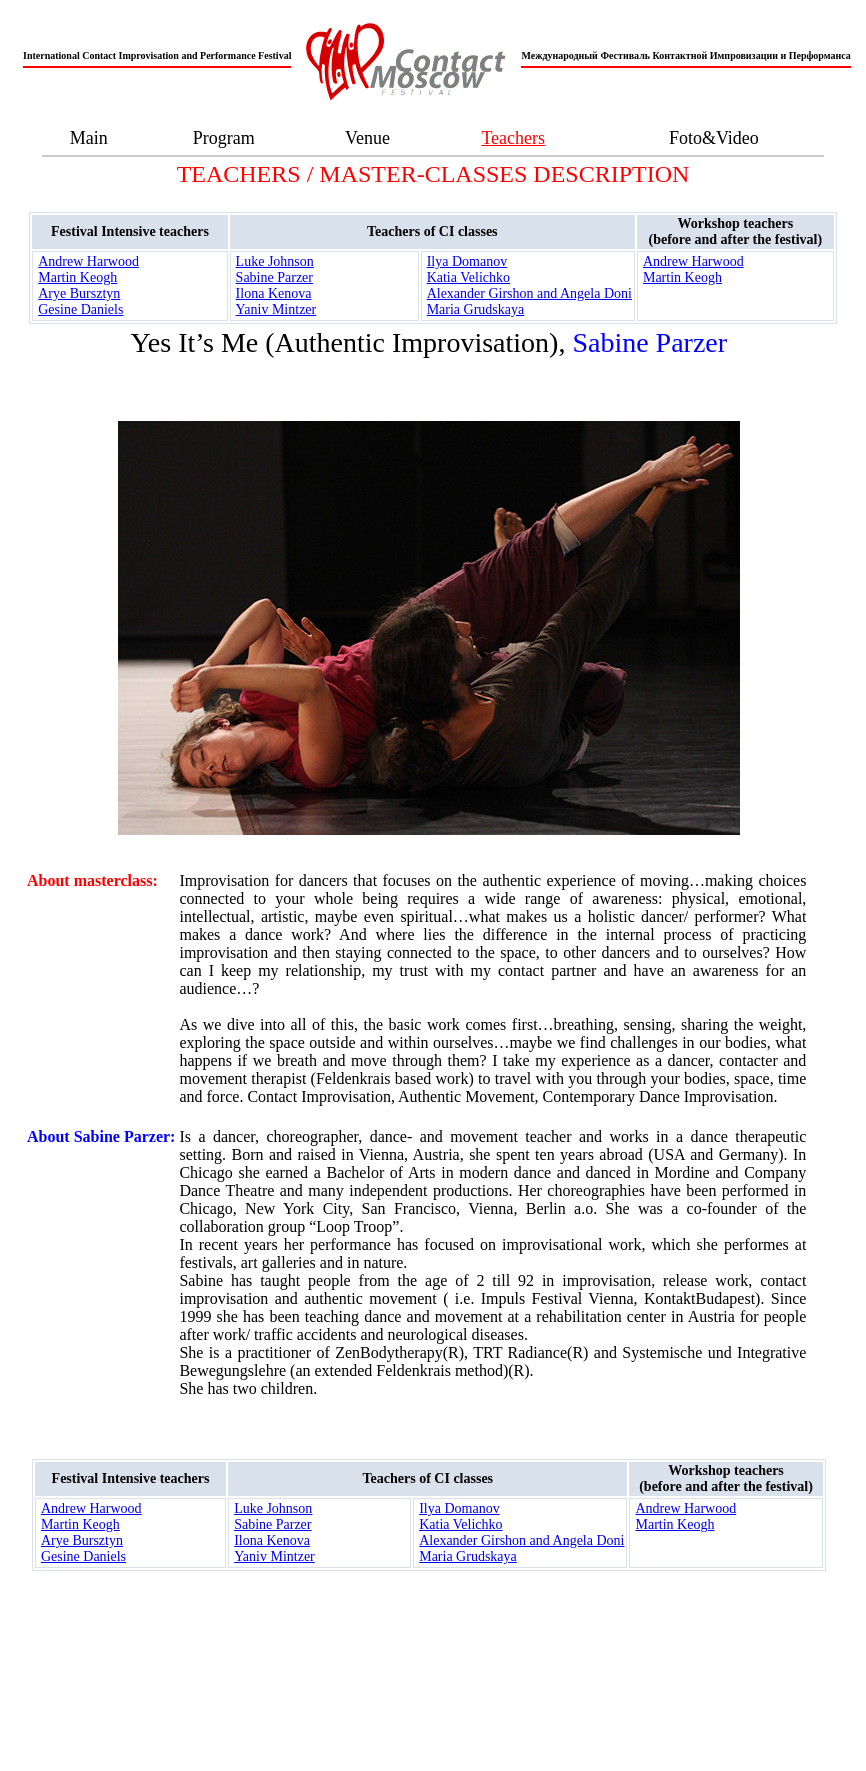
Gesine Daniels (80, 309)
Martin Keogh (77, 277)
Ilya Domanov (467, 261)
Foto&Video (714, 138)
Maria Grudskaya (476, 309)
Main (89, 138)
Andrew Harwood (88, 261)
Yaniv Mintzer (276, 309)
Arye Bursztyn (79, 293)
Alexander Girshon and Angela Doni (529, 293)
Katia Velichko (468, 277)
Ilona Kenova (274, 293)
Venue (367, 138)
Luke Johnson (275, 261)
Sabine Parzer (274, 277)
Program (224, 138)
